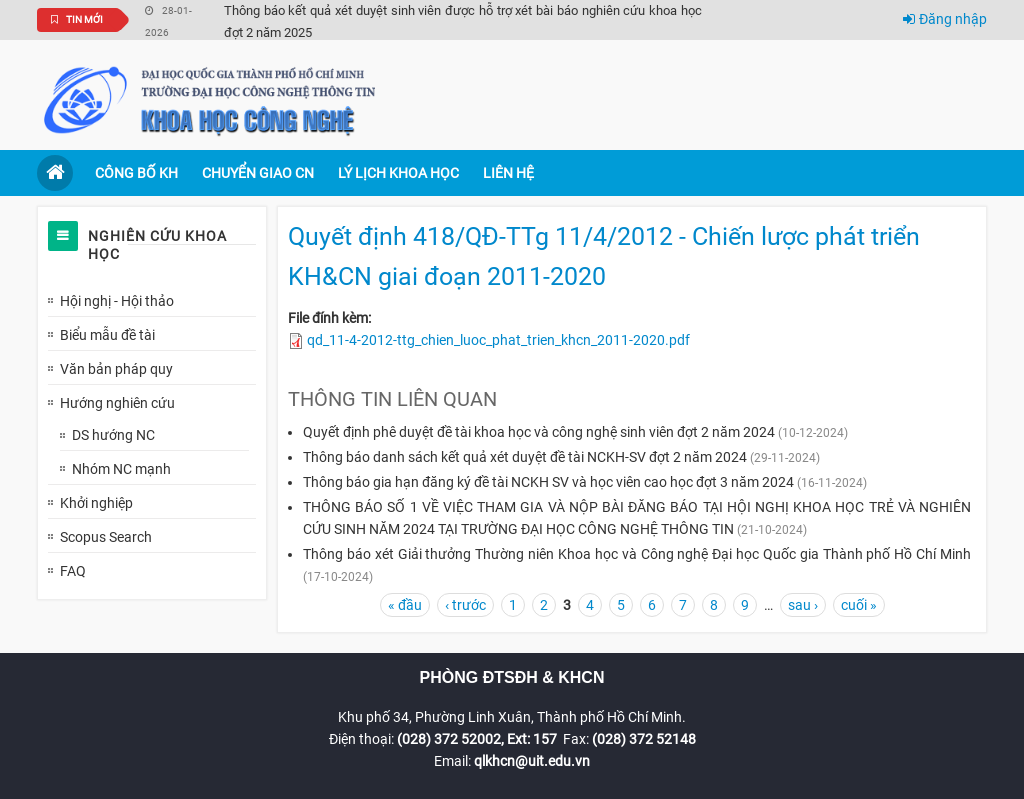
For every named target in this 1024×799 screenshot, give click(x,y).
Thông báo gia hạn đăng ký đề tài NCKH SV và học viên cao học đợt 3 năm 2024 (548, 482)
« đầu (405, 605)
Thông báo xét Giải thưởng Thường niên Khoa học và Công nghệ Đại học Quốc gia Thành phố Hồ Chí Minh (637, 554)
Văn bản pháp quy (116, 369)
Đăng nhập (945, 19)
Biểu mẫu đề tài (107, 335)
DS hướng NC (113, 435)
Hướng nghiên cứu (117, 403)
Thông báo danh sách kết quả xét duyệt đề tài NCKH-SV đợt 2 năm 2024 (525, 457)
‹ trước (465, 605)
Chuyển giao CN (258, 173)
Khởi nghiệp (96, 503)
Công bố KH (136, 173)
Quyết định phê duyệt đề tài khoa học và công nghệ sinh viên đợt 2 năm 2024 (539, 432)
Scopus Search (106, 537)
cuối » (859, 605)
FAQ (73, 571)
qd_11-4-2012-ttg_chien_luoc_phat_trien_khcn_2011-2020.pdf (498, 340)
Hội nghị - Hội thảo (117, 301)
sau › (803, 605)
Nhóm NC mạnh (121, 469)
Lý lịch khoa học (398, 173)
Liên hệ (508, 173)
